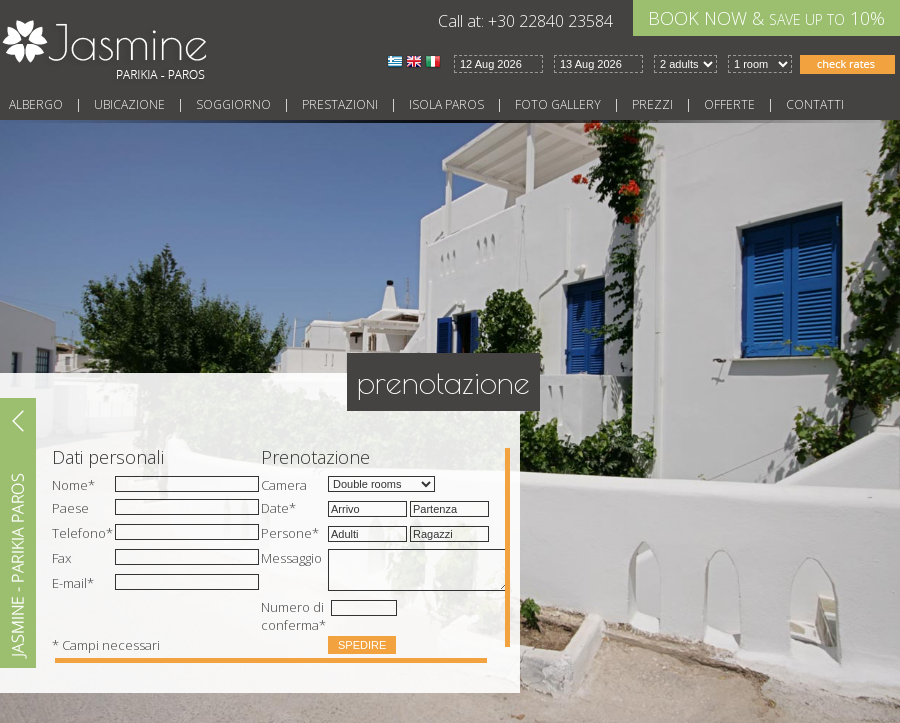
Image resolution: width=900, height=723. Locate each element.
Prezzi (652, 104)
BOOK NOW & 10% (766, 18)
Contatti (815, 104)
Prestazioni (340, 104)
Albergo (36, 104)
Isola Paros (446, 104)
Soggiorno (233, 104)
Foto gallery (558, 104)
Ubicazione (129, 104)
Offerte (729, 104)
